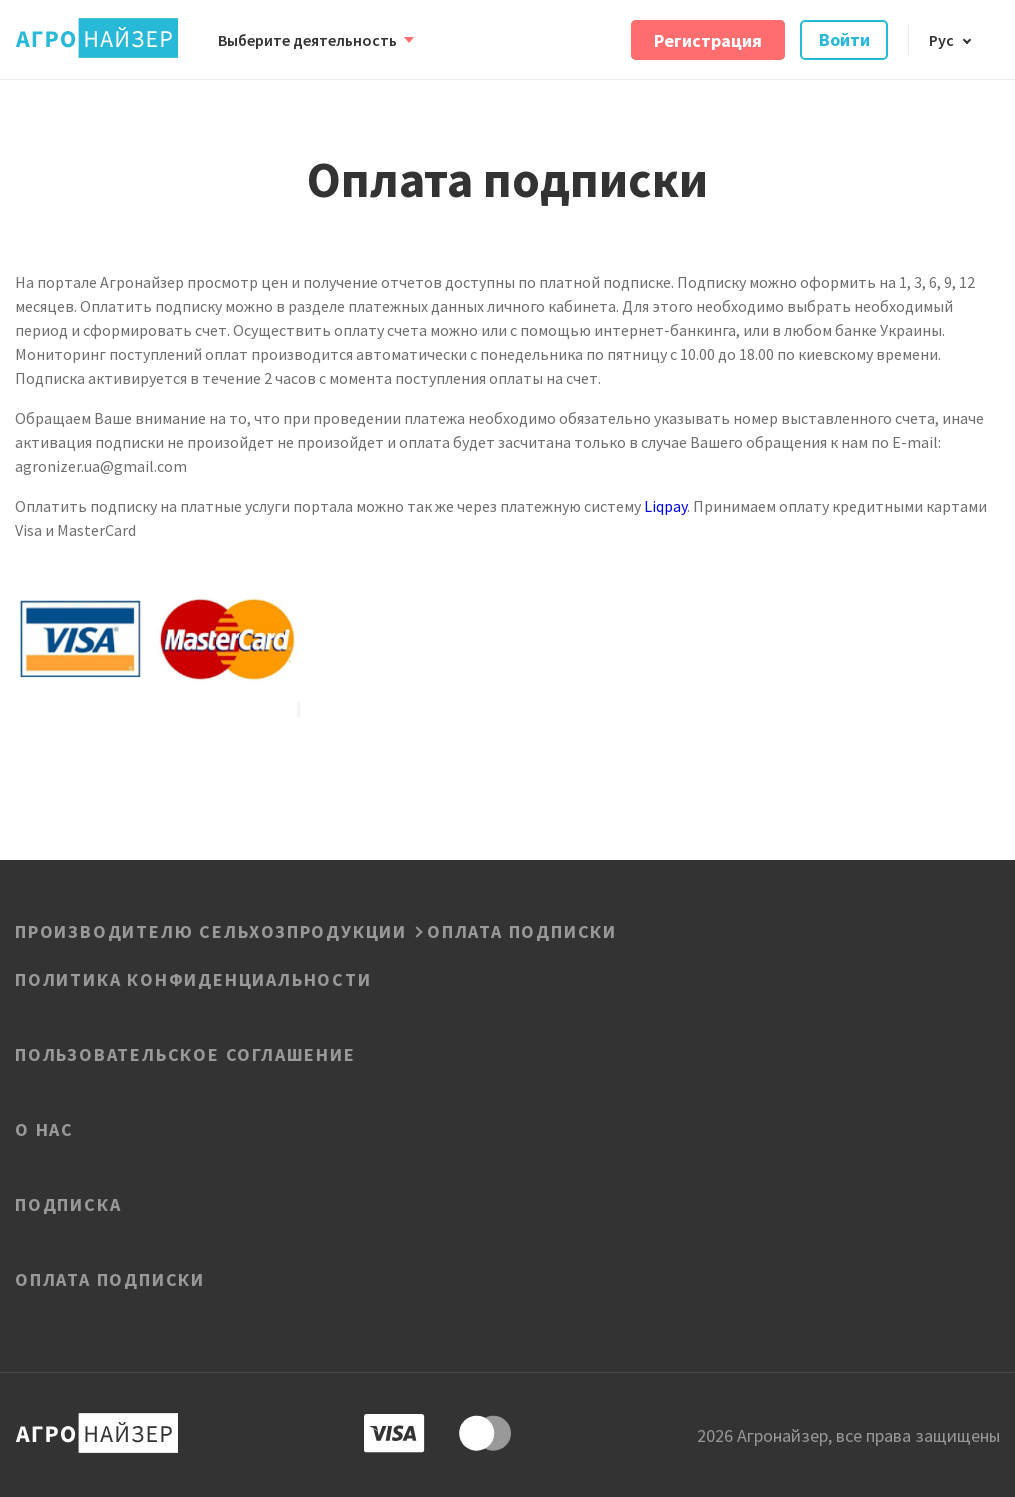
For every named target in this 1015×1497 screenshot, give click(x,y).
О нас (44, 1128)
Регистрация (708, 39)
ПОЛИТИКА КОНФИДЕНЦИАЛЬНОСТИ (193, 978)
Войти (844, 39)
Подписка (68, 1203)
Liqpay (665, 506)
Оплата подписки (110, 1278)
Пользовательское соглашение (185, 1053)
